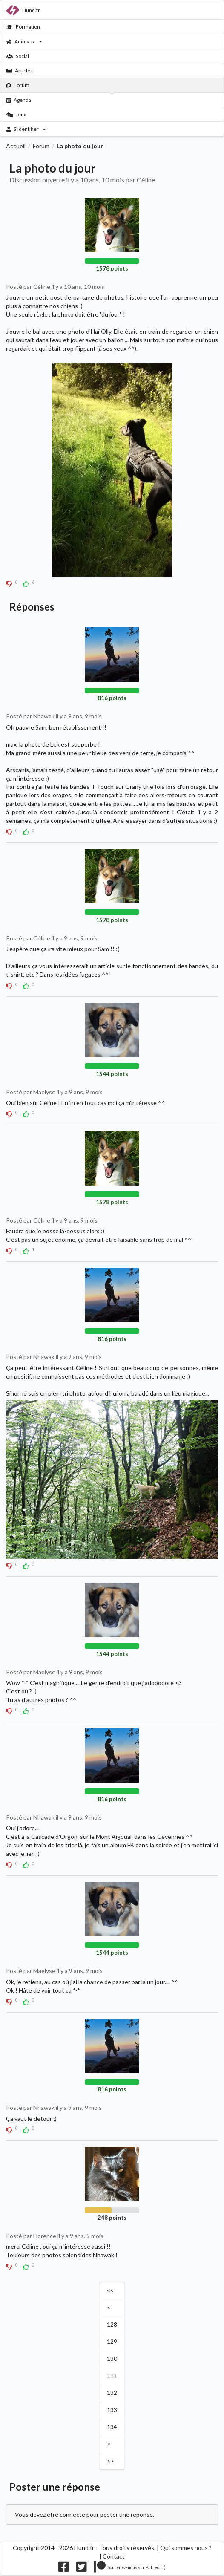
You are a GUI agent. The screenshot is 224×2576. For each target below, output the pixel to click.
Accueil (16, 146)
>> (111, 2460)
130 (112, 2358)
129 (112, 2341)
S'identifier (26, 129)
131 (112, 2375)
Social (17, 56)
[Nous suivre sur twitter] (81, 2569)
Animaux (24, 41)
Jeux (16, 114)
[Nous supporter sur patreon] (130, 2569)
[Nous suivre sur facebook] (63, 2569)
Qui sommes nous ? (186, 2547)
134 (112, 2426)
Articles (19, 70)
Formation (23, 26)
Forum (18, 85)
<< (110, 2290)
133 (112, 2409)
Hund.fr (23, 10)
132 (112, 2392)
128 (112, 2324)
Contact (114, 2556)
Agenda (19, 100)
